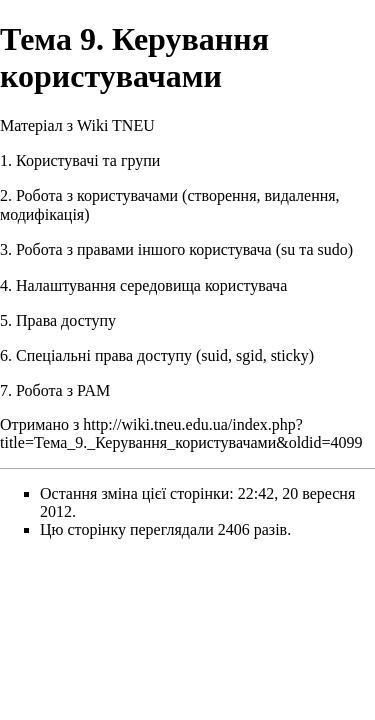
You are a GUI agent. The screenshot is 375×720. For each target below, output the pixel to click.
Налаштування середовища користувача (151, 285)
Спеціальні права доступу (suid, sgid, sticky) (165, 355)
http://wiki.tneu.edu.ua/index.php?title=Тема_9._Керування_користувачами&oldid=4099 (181, 433)
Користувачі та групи (88, 160)
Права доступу (66, 320)
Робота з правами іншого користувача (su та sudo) (184, 249)
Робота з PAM (63, 390)
